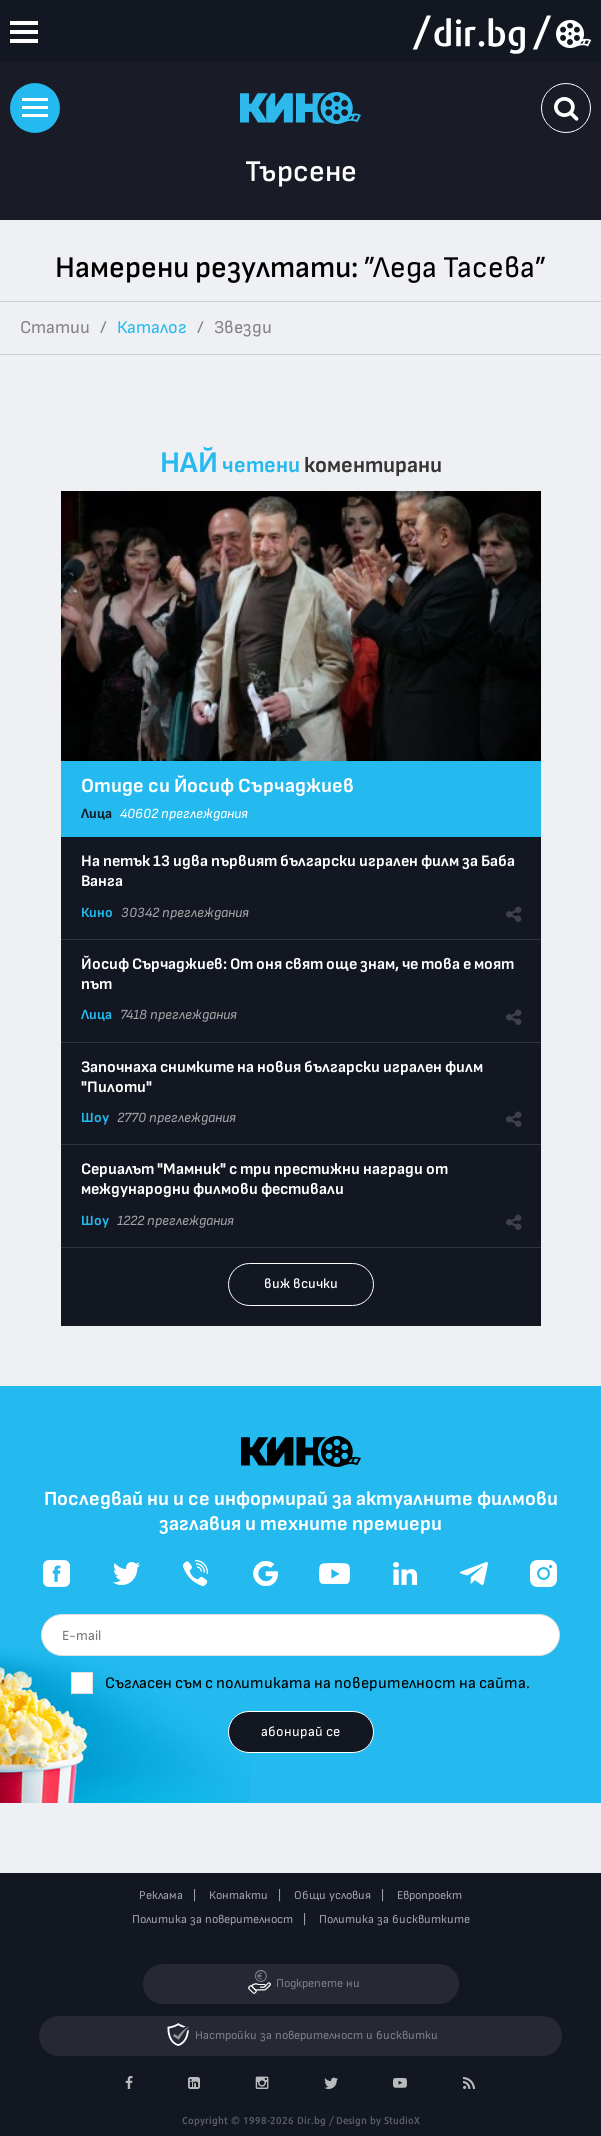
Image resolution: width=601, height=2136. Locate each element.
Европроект (429, 1895)
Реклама (161, 1895)
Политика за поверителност (212, 1919)
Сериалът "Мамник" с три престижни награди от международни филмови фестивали (264, 1179)
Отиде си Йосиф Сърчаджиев (217, 786)
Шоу (95, 1117)
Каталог (152, 327)
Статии (55, 327)
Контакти (238, 1895)
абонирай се (300, 1731)
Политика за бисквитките (394, 1919)
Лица (96, 813)
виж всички (301, 1283)
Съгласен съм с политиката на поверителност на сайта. (317, 1683)
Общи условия (332, 1895)
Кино (97, 912)
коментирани (373, 465)
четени (261, 465)
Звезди (243, 327)
